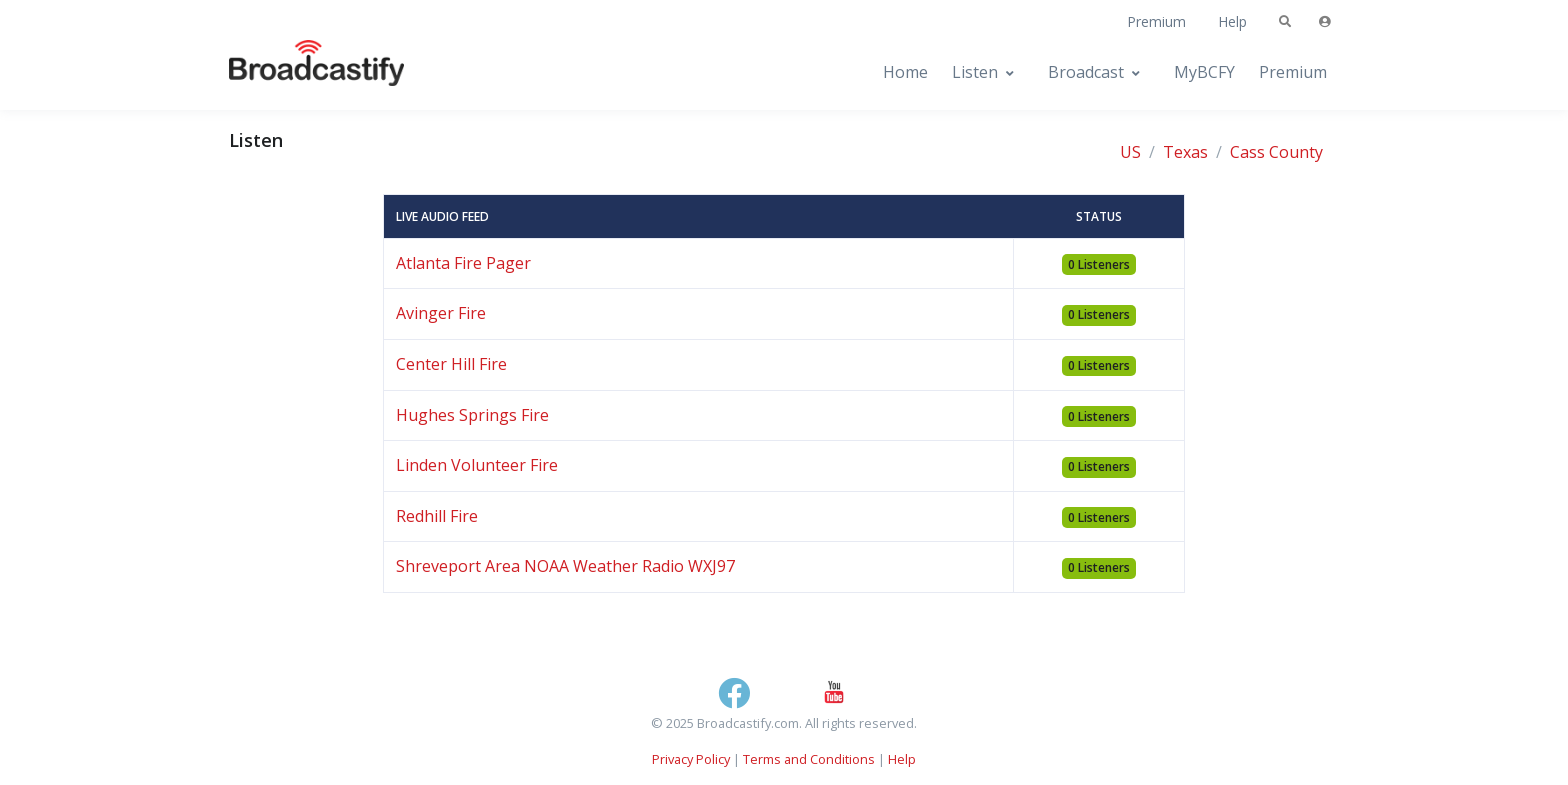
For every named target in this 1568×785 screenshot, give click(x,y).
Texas (1185, 152)
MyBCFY (1204, 72)
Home (905, 72)
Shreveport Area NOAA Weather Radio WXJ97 (565, 566)
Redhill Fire (437, 516)
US (1130, 152)
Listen (975, 72)
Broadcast (1086, 72)
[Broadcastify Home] (297, 72)
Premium (1156, 21)
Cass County (1276, 152)
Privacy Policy (691, 759)
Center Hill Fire (451, 364)
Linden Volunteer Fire (477, 465)
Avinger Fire (441, 313)
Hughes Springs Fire (472, 415)
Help (1232, 21)
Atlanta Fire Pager (463, 263)
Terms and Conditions (809, 759)
